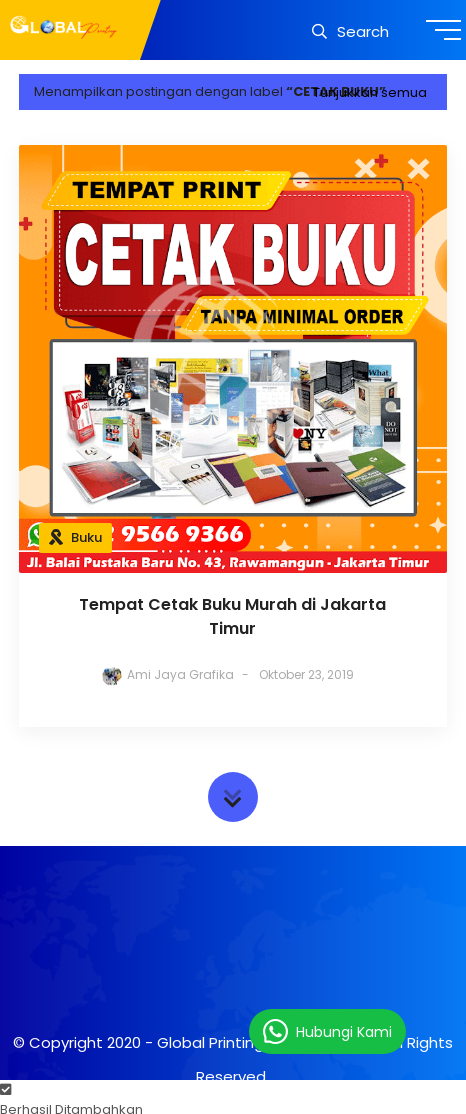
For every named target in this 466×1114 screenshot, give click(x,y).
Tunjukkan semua (370, 92)
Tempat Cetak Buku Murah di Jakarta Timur (232, 616)
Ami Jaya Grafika (180, 674)
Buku (86, 537)
